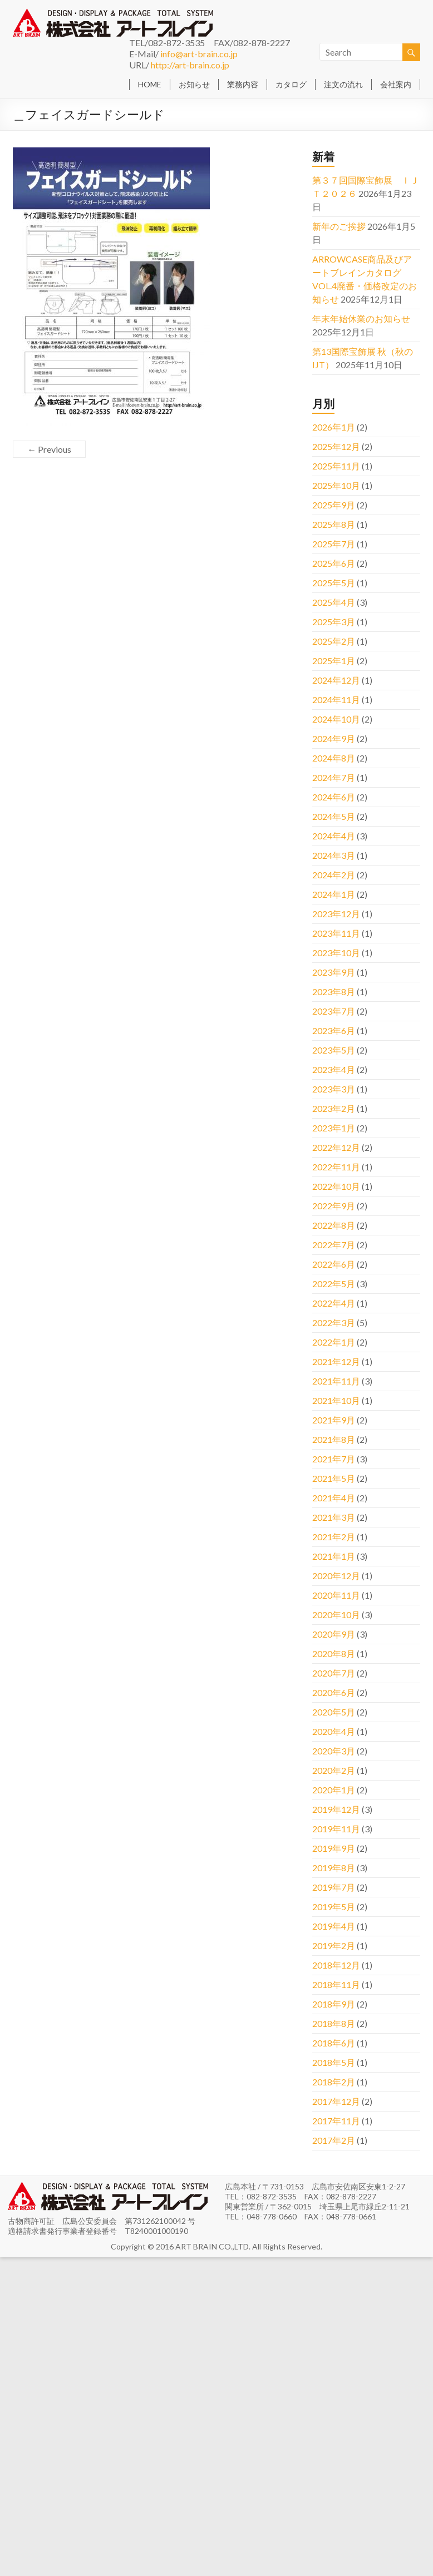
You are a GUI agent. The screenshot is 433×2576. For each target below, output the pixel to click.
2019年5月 (333, 1906)
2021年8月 (333, 1439)
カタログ (291, 84)
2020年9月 (333, 1634)
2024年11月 (336, 699)
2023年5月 (333, 1050)
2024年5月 (333, 816)
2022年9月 (333, 1205)
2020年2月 (333, 1770)
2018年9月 (333, 2004)
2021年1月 (333, 1556)
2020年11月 (336, 1595)
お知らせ (194, 84)
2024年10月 (336, 719)
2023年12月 (336, 913)
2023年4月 (333, 1069)
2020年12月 (336, 1575)
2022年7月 (333, 1244)
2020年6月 (333, 1692)
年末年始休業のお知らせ (361, 318)
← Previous (49, 449)
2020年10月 (336, 1614)
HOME (149, 84)
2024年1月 (333, 894)
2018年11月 (336, 1984)
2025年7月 (333, 543)
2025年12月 (336, 446)
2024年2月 (333, 874)
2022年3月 (333, 1322)
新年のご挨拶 (339, 226)
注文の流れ (343, 84)
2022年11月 (336, 1166)
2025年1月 (333, 660)
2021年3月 (333, 1517)
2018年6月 (333, 2043)
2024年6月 (333, 797)
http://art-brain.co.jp (190, 65)
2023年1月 (333, 1128)
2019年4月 (333, 1926)
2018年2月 (333, 2081)
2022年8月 (333, 1225)
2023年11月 (336, 933)
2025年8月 (333, 524)
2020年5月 (333, 1712)
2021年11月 (336, 1381)
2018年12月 (336, 1965)
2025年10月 (336, 485)
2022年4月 (333, 1303)
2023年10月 (336, 952)
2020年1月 (333, 1789)
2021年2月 (333, 1536)
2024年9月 (333, 738)
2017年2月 (333, 2140)
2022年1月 (333, 1342)
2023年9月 (333, 972)
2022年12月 (336, 1147)
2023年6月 (333, 1030)
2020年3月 (333, 1751)
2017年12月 (336, 2101)
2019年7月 (333, 1887)
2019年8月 (333, 1867)
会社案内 (395, 84)
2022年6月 (333, 1264)
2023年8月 (333, 991)
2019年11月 (336, 1828)
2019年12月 (336, 1809)
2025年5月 (333, 582)
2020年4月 (333, 1731)
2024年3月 (333, 855)
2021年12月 (336, 1361)
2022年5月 (333, 1283)
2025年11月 (336, 466)
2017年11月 (336, 2120)
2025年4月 (333, 602)
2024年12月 (336, 680)
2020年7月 (333, 1673)
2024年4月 (333, 835)
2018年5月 (333, 2062)
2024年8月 (333, 758)
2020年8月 (333, 1653)
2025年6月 (333, 563)
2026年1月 (333, 427)
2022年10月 (336, 1186)
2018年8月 (333, 2023)
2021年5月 (333, 1478)
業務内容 (242, 84)
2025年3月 (333, 621)
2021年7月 (333, 1458)
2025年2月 (333, 641)
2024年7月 (333, 777)
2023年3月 (333, 1089)
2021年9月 (333, 1420)
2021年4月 (333, 1497)
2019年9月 (333, 1848)
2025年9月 (333, 505)
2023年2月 (333, 1108)
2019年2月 (333, 1945)
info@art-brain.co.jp (199, 53)
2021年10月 (336, 1400)
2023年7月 (333, 1011)
